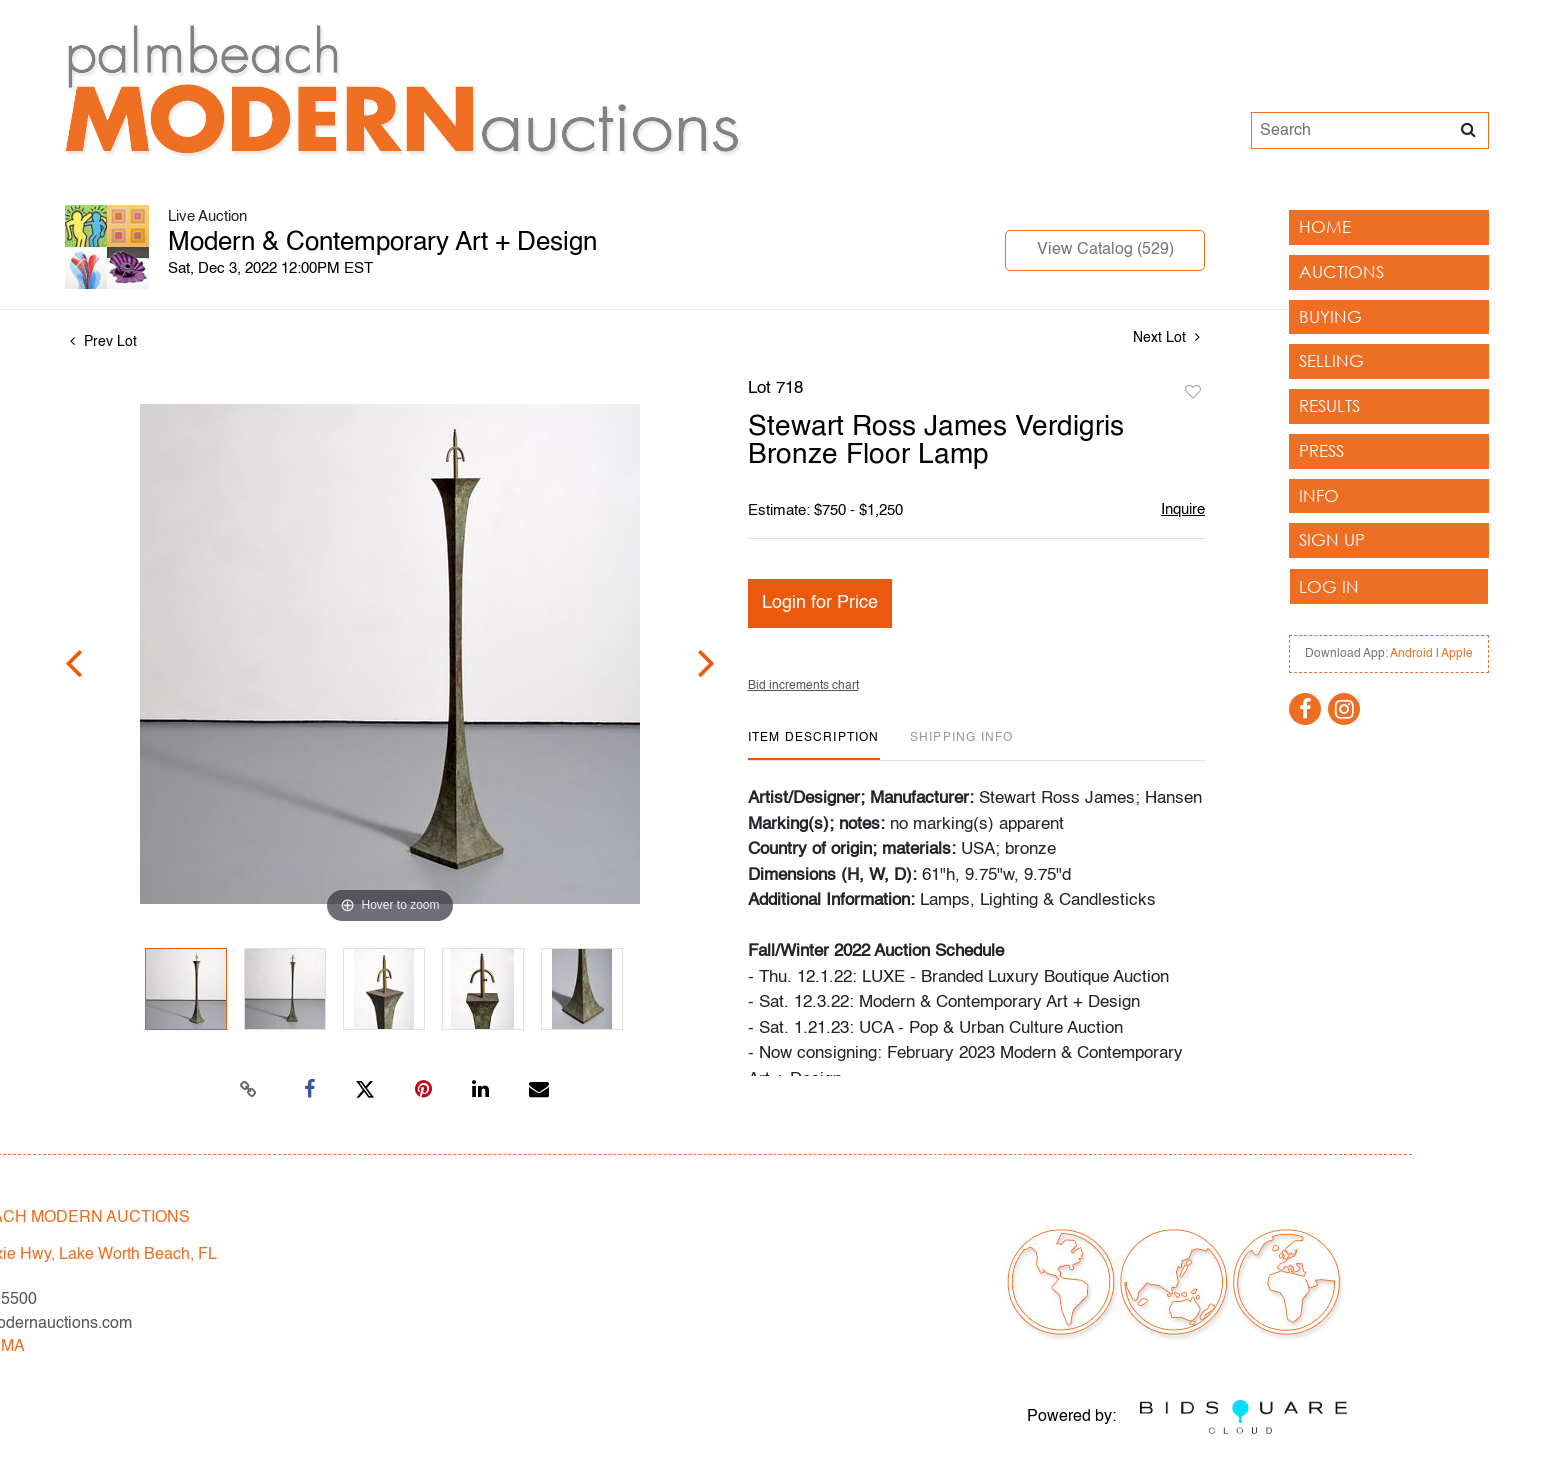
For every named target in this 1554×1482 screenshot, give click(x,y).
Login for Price (820, 603)
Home (1325, 226)
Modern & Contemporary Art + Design (382, 243)
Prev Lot (103, 342)
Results (1329, 405)
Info (1319, 495)
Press (1321, 450)
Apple (1457, 654)
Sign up (1332, 539)
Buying (1330, 316)
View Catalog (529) (1105, 250)
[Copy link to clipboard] (249, 1090)
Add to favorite (1193, 393)
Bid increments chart (803, 686)
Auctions (1341, 271)
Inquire (1183, 509)
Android (1411, 654)
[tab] (814, 745)
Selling (1331, 360)
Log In (1329, 586)
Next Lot (1166, 337)
